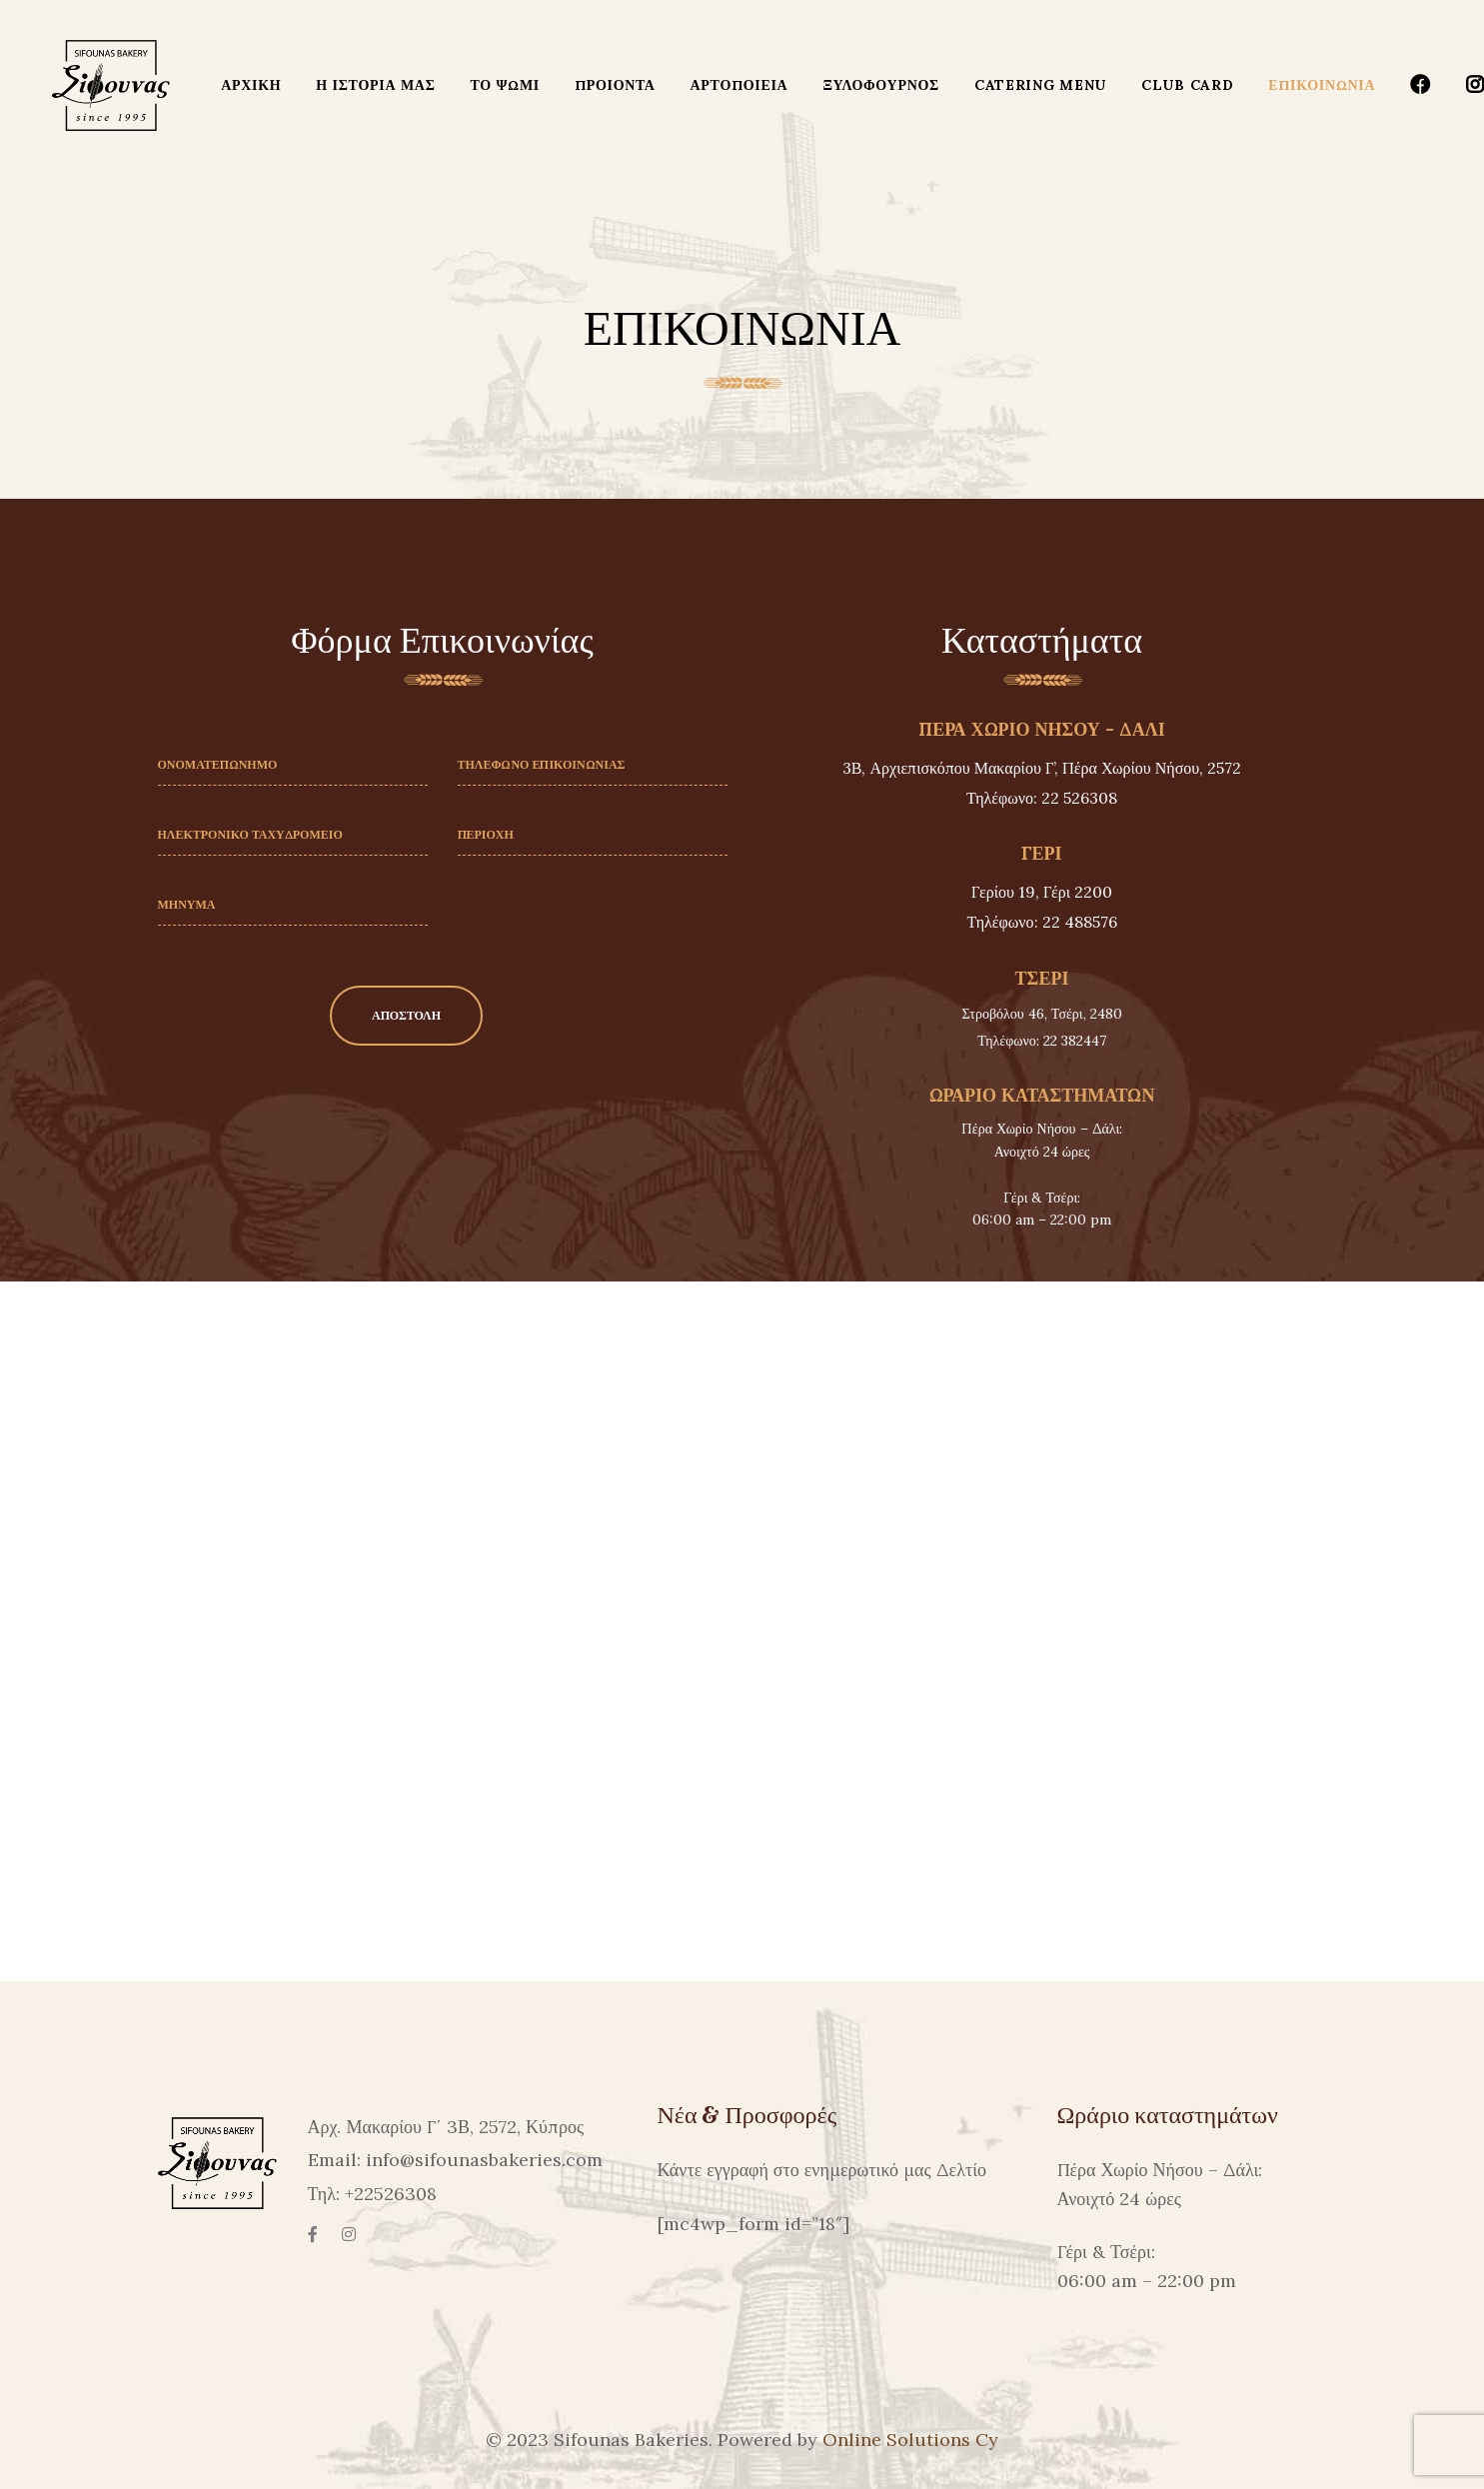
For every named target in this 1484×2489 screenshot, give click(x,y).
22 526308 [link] (1079, 798)
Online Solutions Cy (910, 2439)
